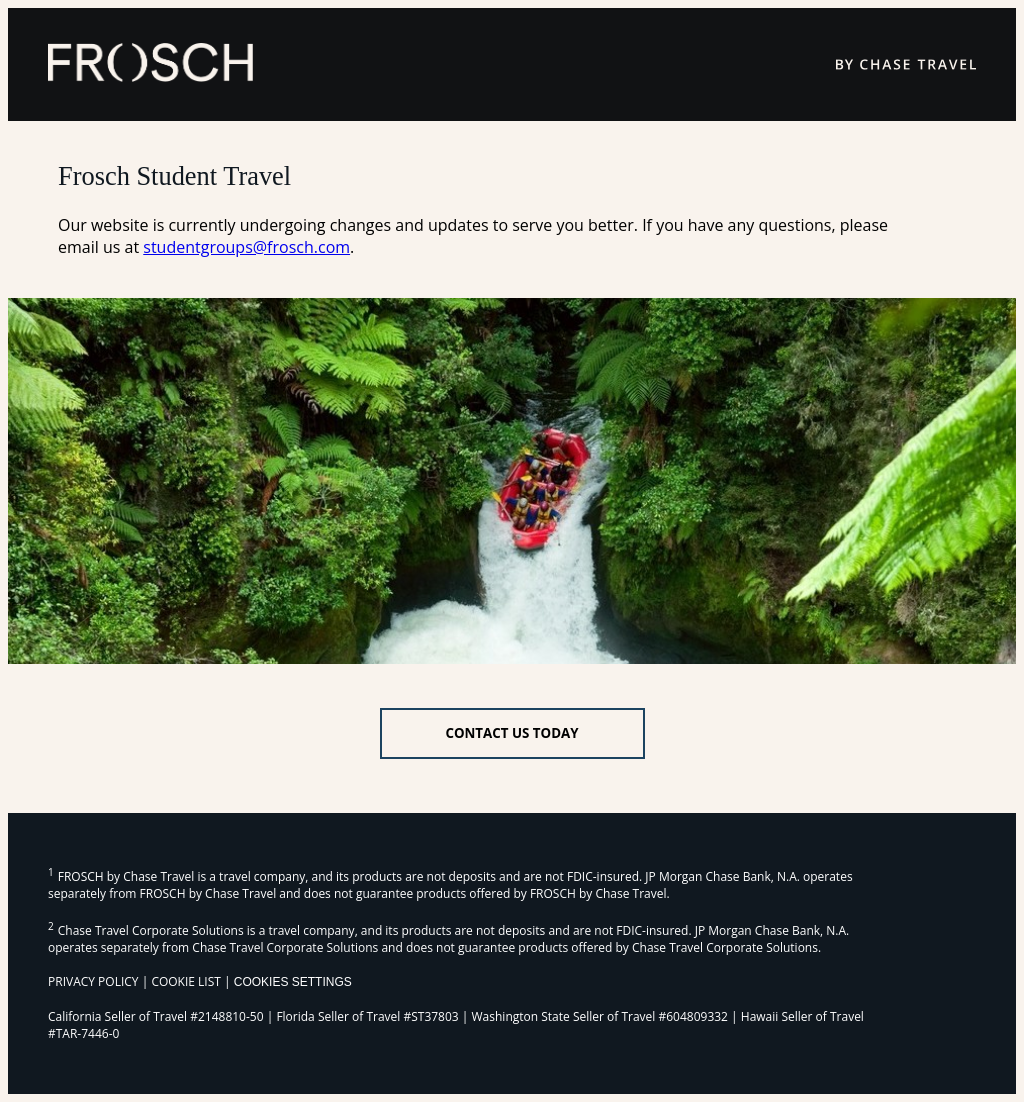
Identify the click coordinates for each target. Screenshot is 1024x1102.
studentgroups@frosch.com (246, 247)
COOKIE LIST (186, 981)
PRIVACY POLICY (93, 981)
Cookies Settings (293, 982)
